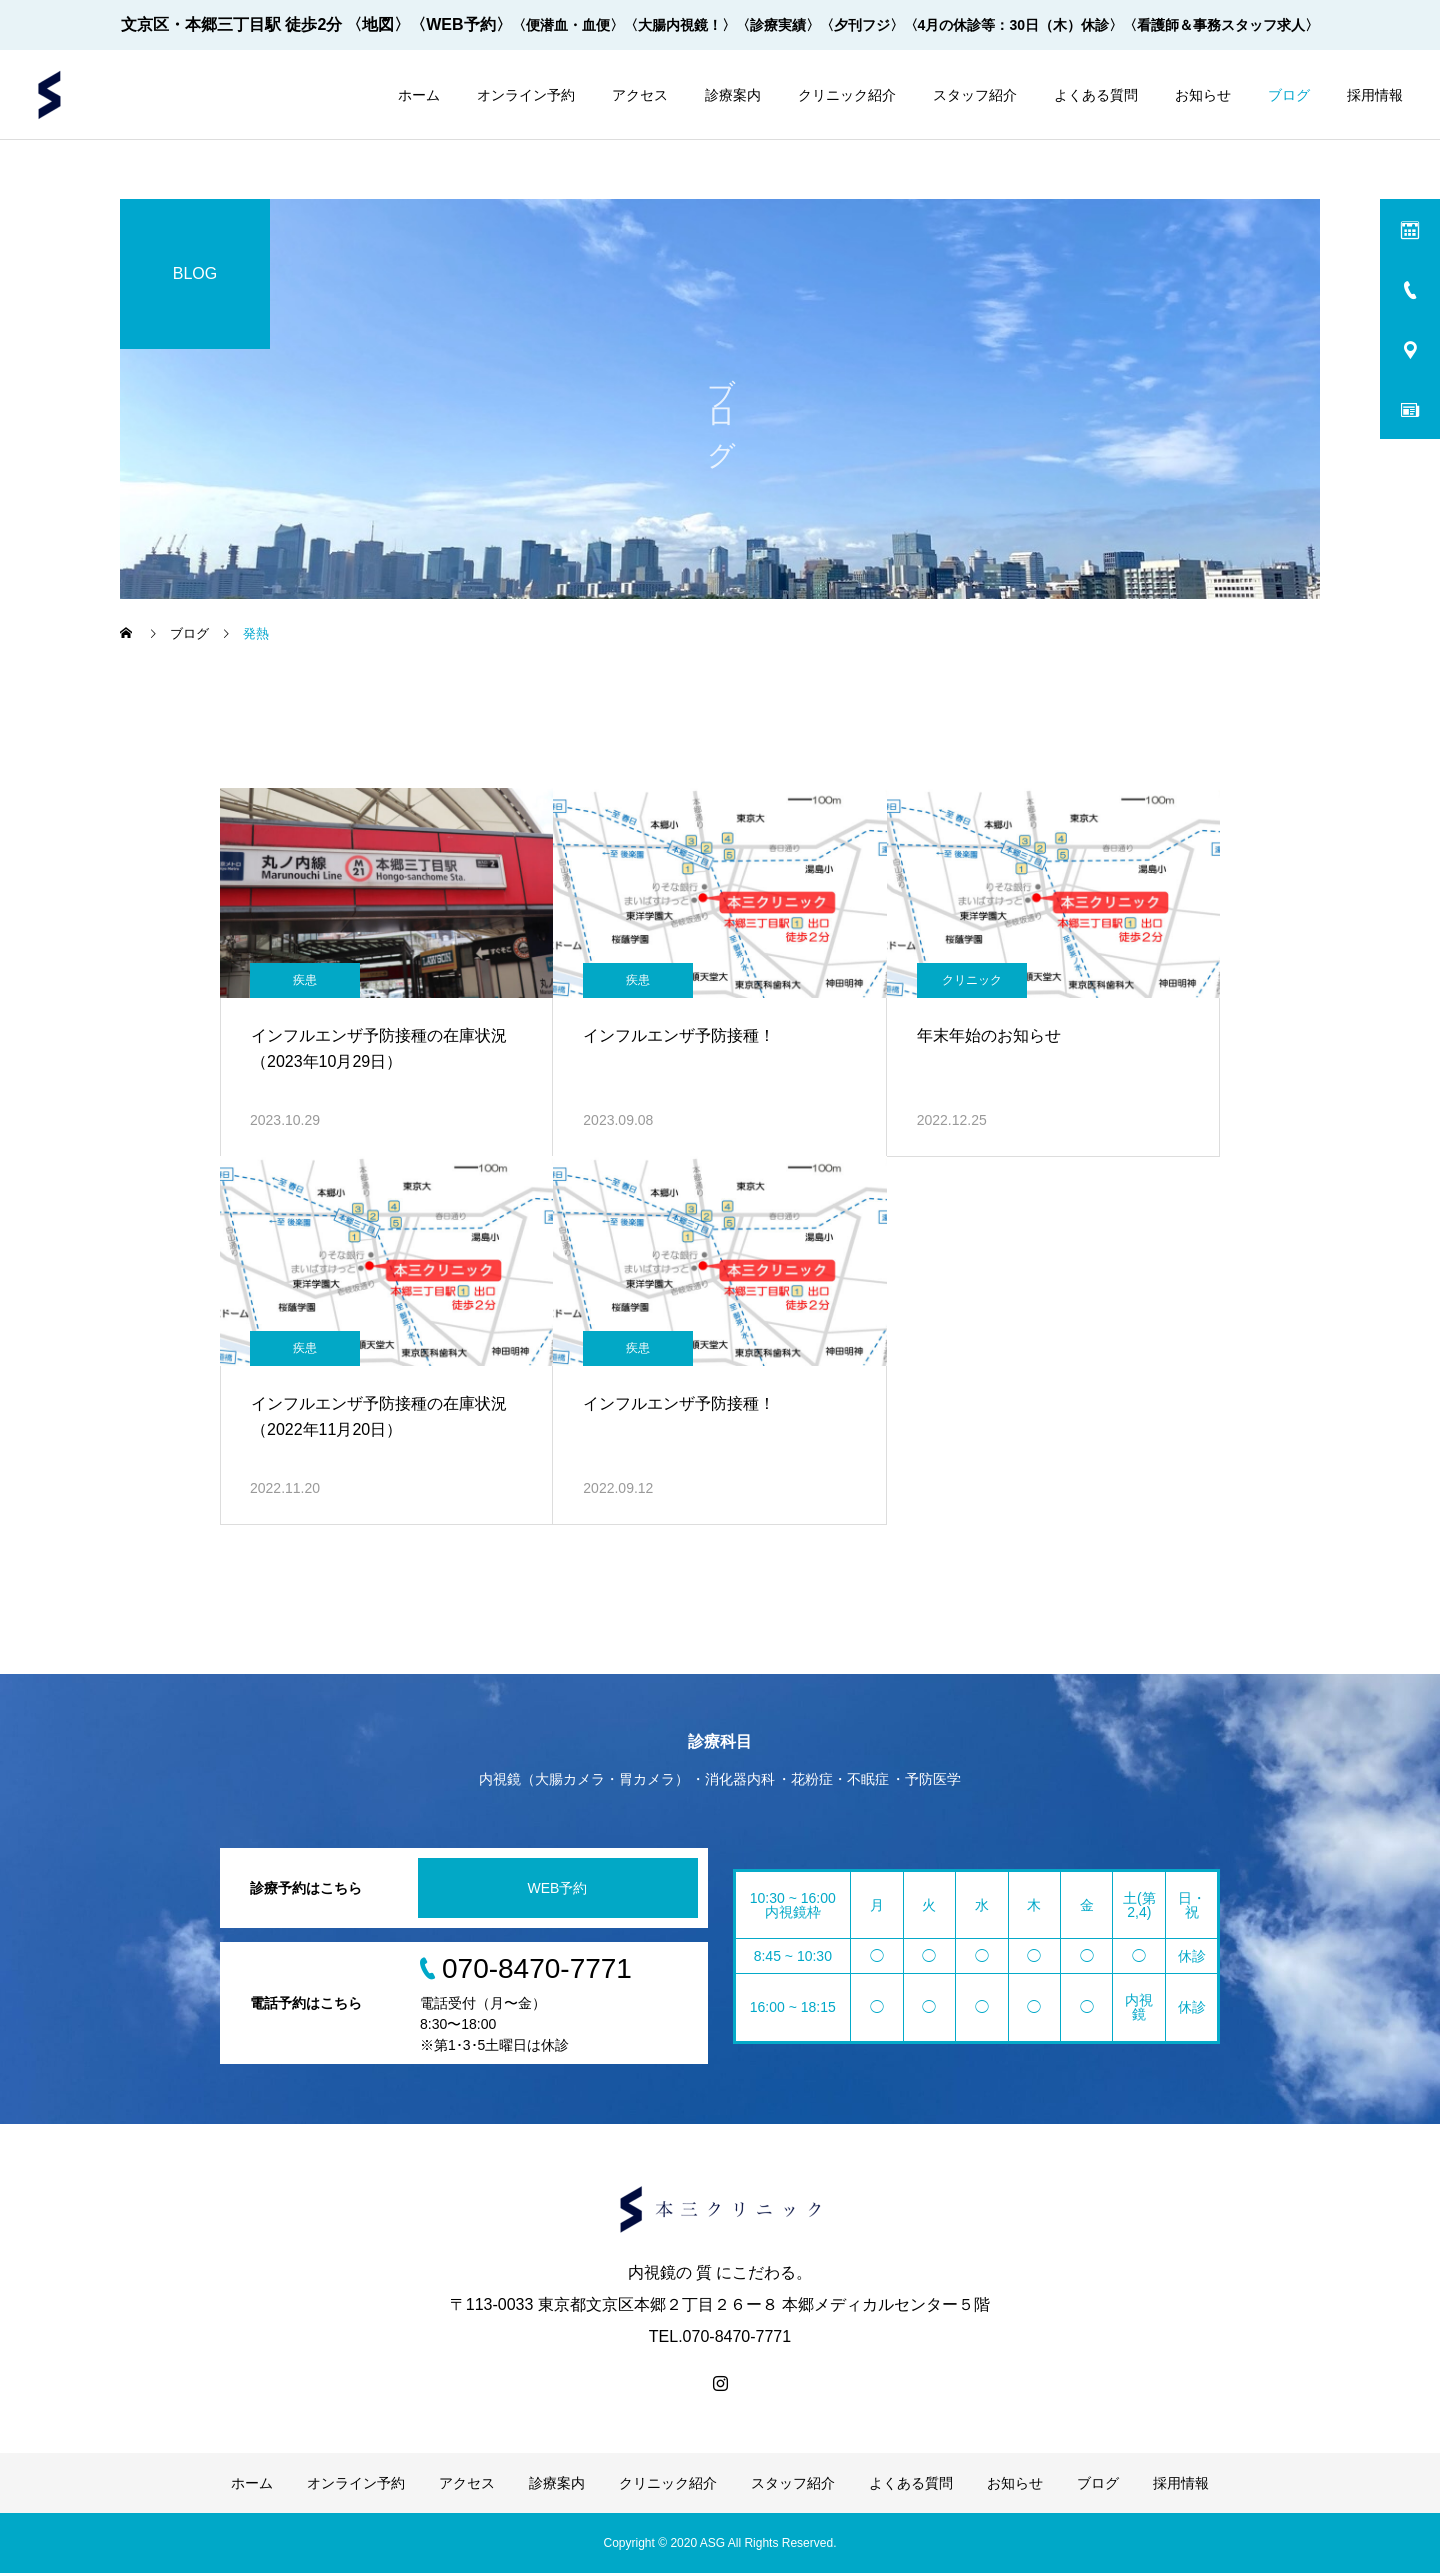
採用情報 (1375, 95)
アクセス (640, 95)
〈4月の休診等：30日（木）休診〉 (1013, 25)
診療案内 (733, 95)
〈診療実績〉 (778, 25)
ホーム (419, 95)
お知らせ (1203, 95)
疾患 (305, 980)
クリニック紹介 (847, 95)
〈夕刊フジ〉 (862, 25)
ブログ (1289, 95)
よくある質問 (1096, 95)
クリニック (972, 980)
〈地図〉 (378, 24)
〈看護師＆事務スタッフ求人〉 (1221, 25)
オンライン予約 (526, 95)
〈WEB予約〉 (460, 24)
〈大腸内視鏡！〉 (680, 25)
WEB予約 (558, 1888)
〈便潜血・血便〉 (568, 25)
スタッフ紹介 (975, 95)
